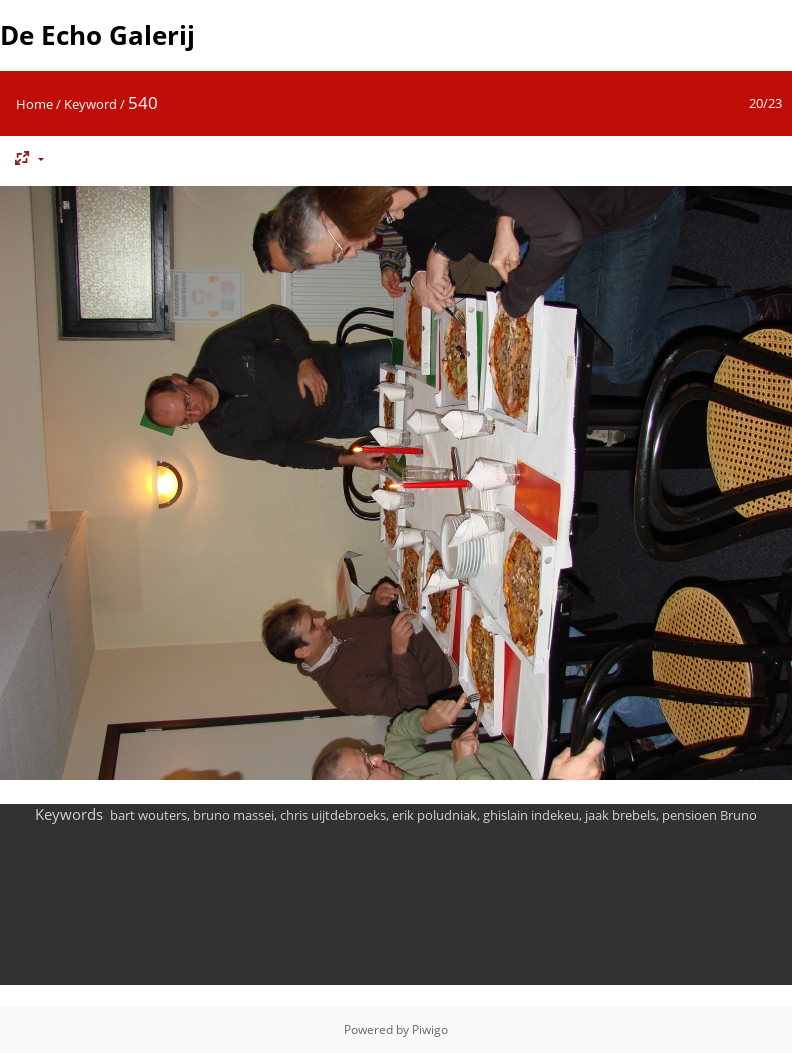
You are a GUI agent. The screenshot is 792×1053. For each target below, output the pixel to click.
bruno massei (233, 815)
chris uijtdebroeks (333, 815)
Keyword (90, 104)
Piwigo (430, 1029)
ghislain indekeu (531, 815)
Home (34, 104)
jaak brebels (620, 815)
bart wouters (148, 815)
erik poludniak (434, 815)
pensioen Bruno (709, 815)
